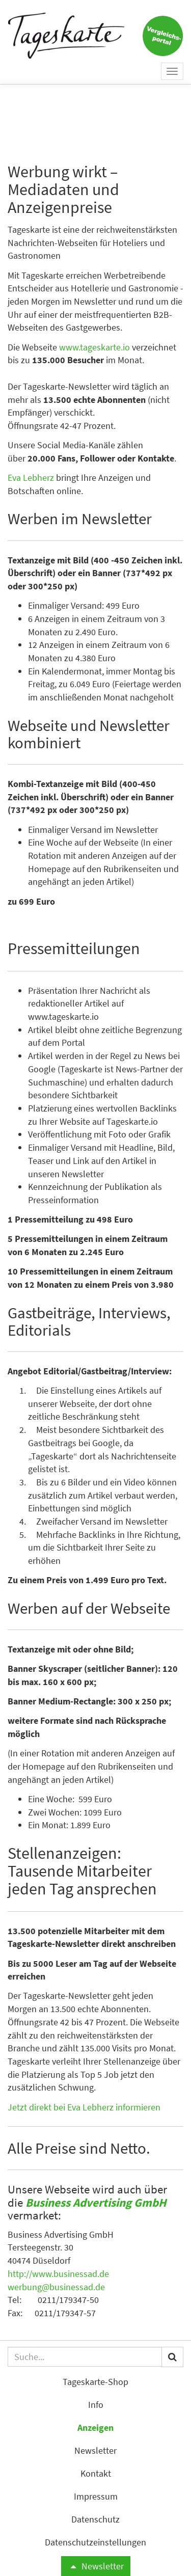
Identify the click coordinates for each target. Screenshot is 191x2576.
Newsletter (95, 2566)
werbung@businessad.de (56, 2287)
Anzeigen (95, 2427)
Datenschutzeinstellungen (95, 2542)
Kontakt (95, 2473)
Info (95, 2404)
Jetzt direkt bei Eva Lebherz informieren (84, 2107)
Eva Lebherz (31, 477)
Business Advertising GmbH (96, 2202)
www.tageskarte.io (94, 347)
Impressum (96, 2496)
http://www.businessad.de (58, 2274)
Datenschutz (95, 2519)
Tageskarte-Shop (95, 2382)
